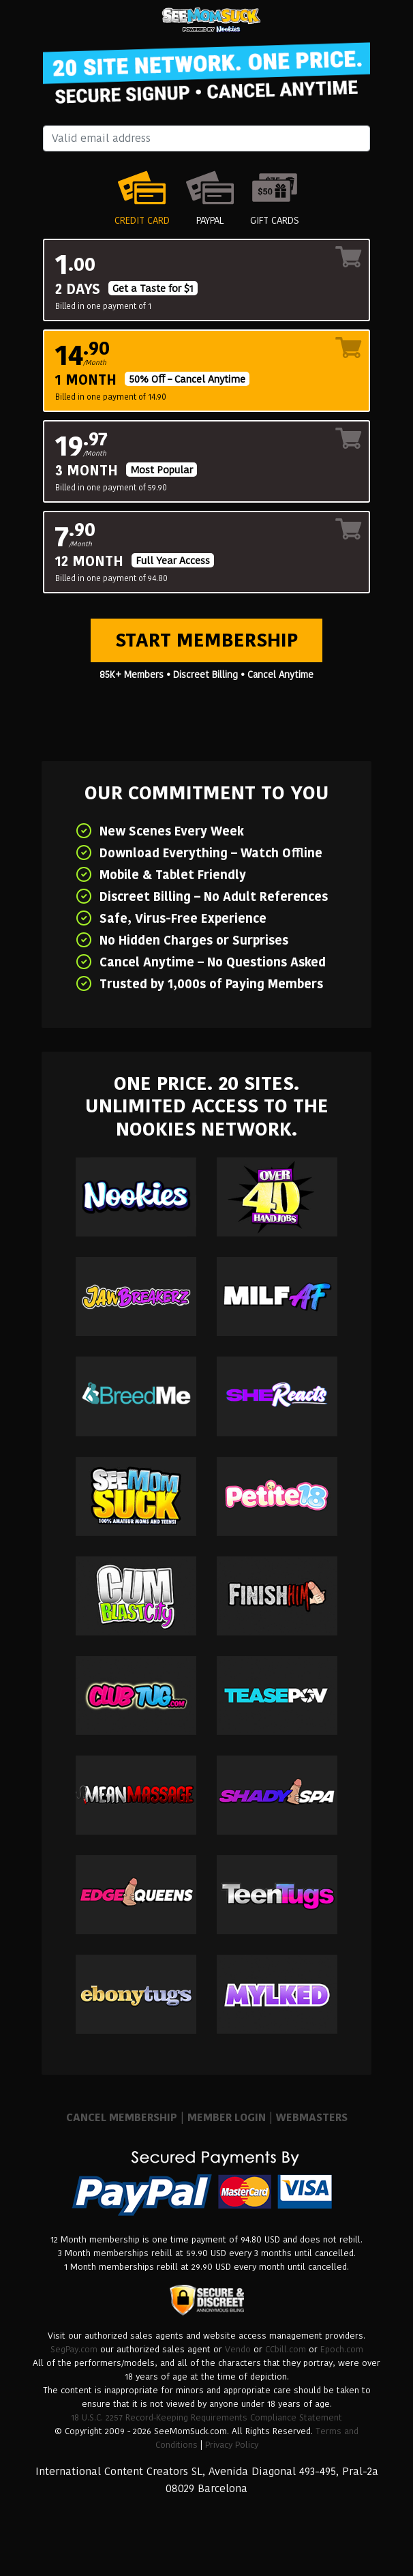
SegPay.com (73, 2349)
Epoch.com (341, 2349)
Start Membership (206, 640)
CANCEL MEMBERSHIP (121, 2117)
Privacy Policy (231, 2444)
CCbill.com (285, 2349)
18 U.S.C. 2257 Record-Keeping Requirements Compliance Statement (206, 2417)
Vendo (238, 2349)
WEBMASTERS (312, 2117)
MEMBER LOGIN (226, 2117)
